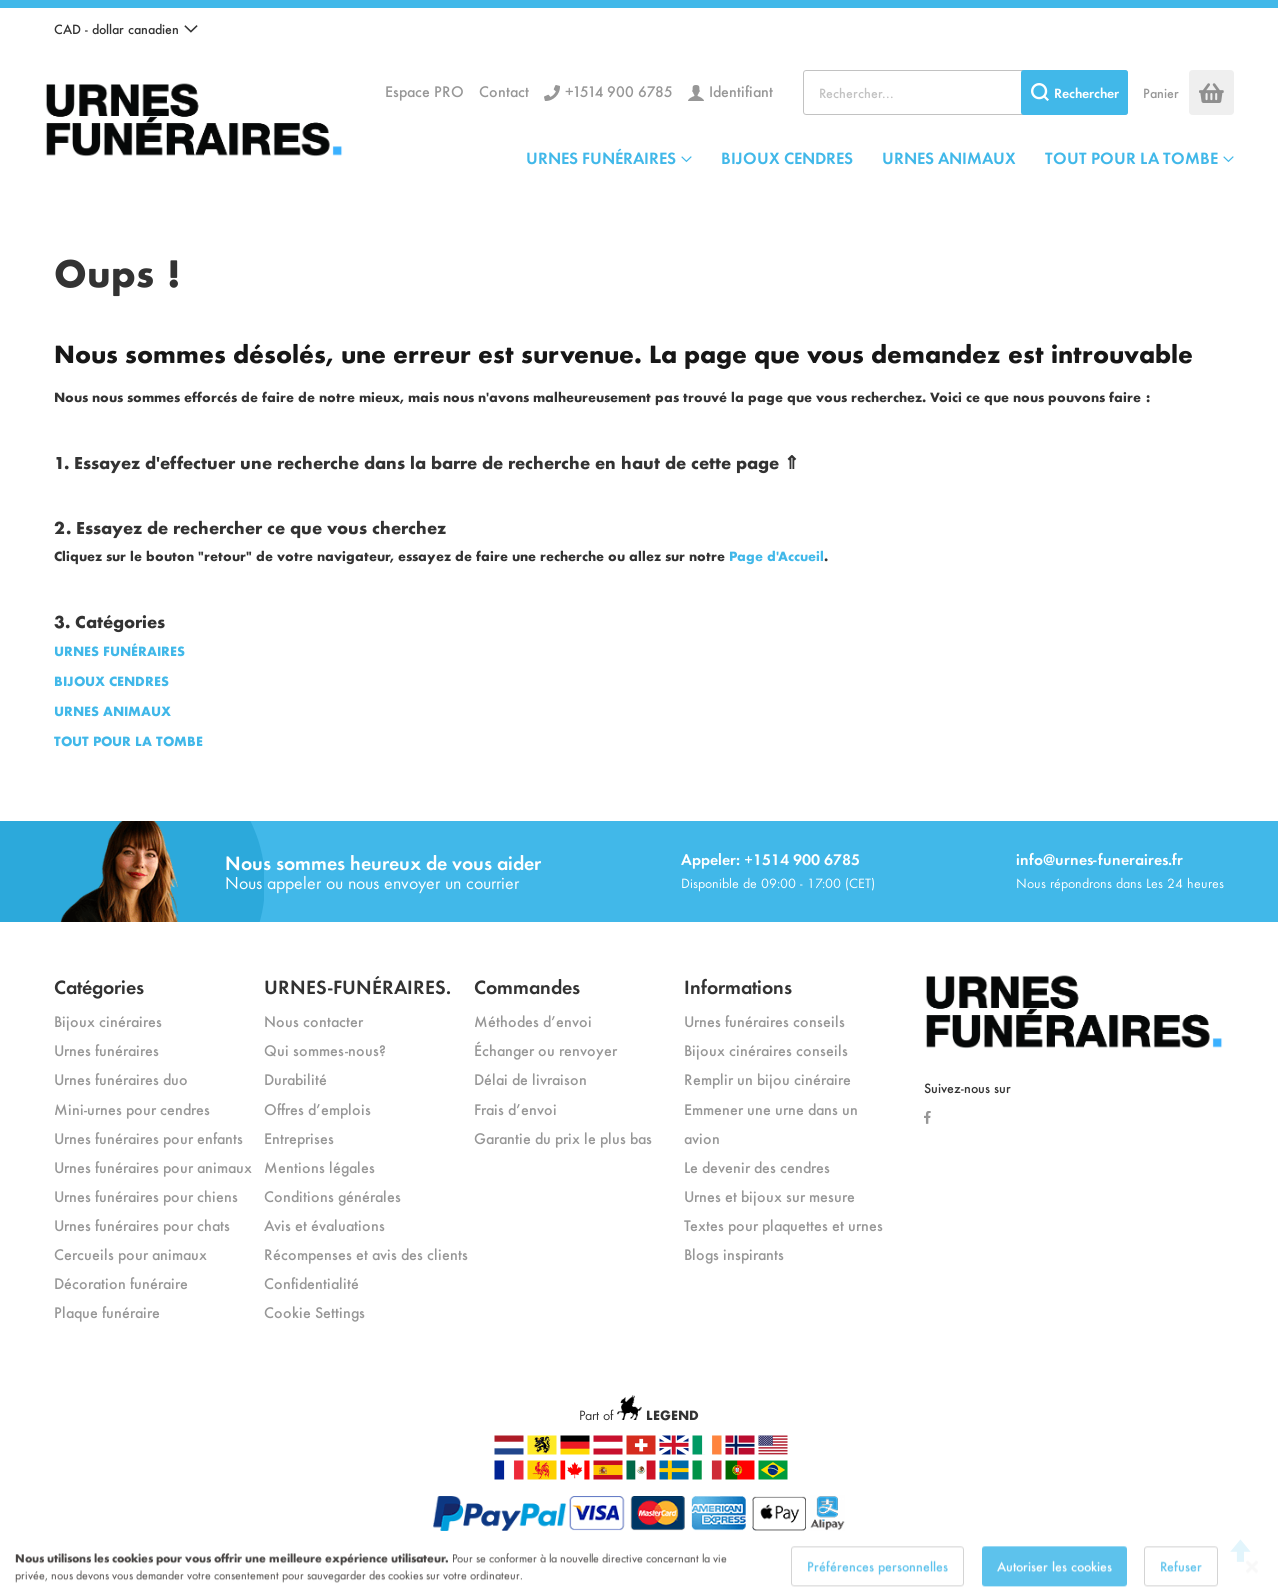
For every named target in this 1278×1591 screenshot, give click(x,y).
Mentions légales (319, 1166)
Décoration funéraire (121, 1282)
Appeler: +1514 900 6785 (770, 858)
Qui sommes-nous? (325, 1049)
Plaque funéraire (107, 1311)
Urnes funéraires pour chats (142, 1224)
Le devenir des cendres (757, 1166)
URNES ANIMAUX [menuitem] (949, 157)
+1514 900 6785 (619, 90)
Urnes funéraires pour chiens (146, 1195)
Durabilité (295, 1078)
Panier (1161, 92)
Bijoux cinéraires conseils (766, 1049)
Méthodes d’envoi (533, 1020)
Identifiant (741, 90)
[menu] (880, 157)
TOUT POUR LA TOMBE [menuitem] (1131, 157)
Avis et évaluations (324, 1224)
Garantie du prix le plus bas (563, 1137)
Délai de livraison (530, 1078)
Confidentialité (311, 1282)
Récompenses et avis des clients (366, 1253)
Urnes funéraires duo (121, 1078)
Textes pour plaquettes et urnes (783, 1224)
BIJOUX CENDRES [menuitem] (787, 157)
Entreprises (299, 1137)
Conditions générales (332, 1195)
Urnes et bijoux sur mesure (769, 1195)
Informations (738, 985)
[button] (126, 29)
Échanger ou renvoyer (545, 1049)
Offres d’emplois (317, 1108)
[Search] (1074, 92)
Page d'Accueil (776, 555)
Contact (504, 90)
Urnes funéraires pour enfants (148, 1137)
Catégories (99, 985)
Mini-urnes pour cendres (132, 1108)
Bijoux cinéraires (108, 1020)
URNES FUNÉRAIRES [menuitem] (601, 157)
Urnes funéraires (106, 1049)
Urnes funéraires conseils (764, 1020)
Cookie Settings (314, 1311)
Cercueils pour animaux (130, 1253)
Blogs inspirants (734, 1253)
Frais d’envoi (515, 1108)
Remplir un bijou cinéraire (767, 1078)
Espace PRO (424, 90)
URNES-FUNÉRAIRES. (357, 985)
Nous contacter (313, 1020)
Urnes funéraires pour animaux (153, 1166)
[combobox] (965, 92)
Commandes (527, 985)
